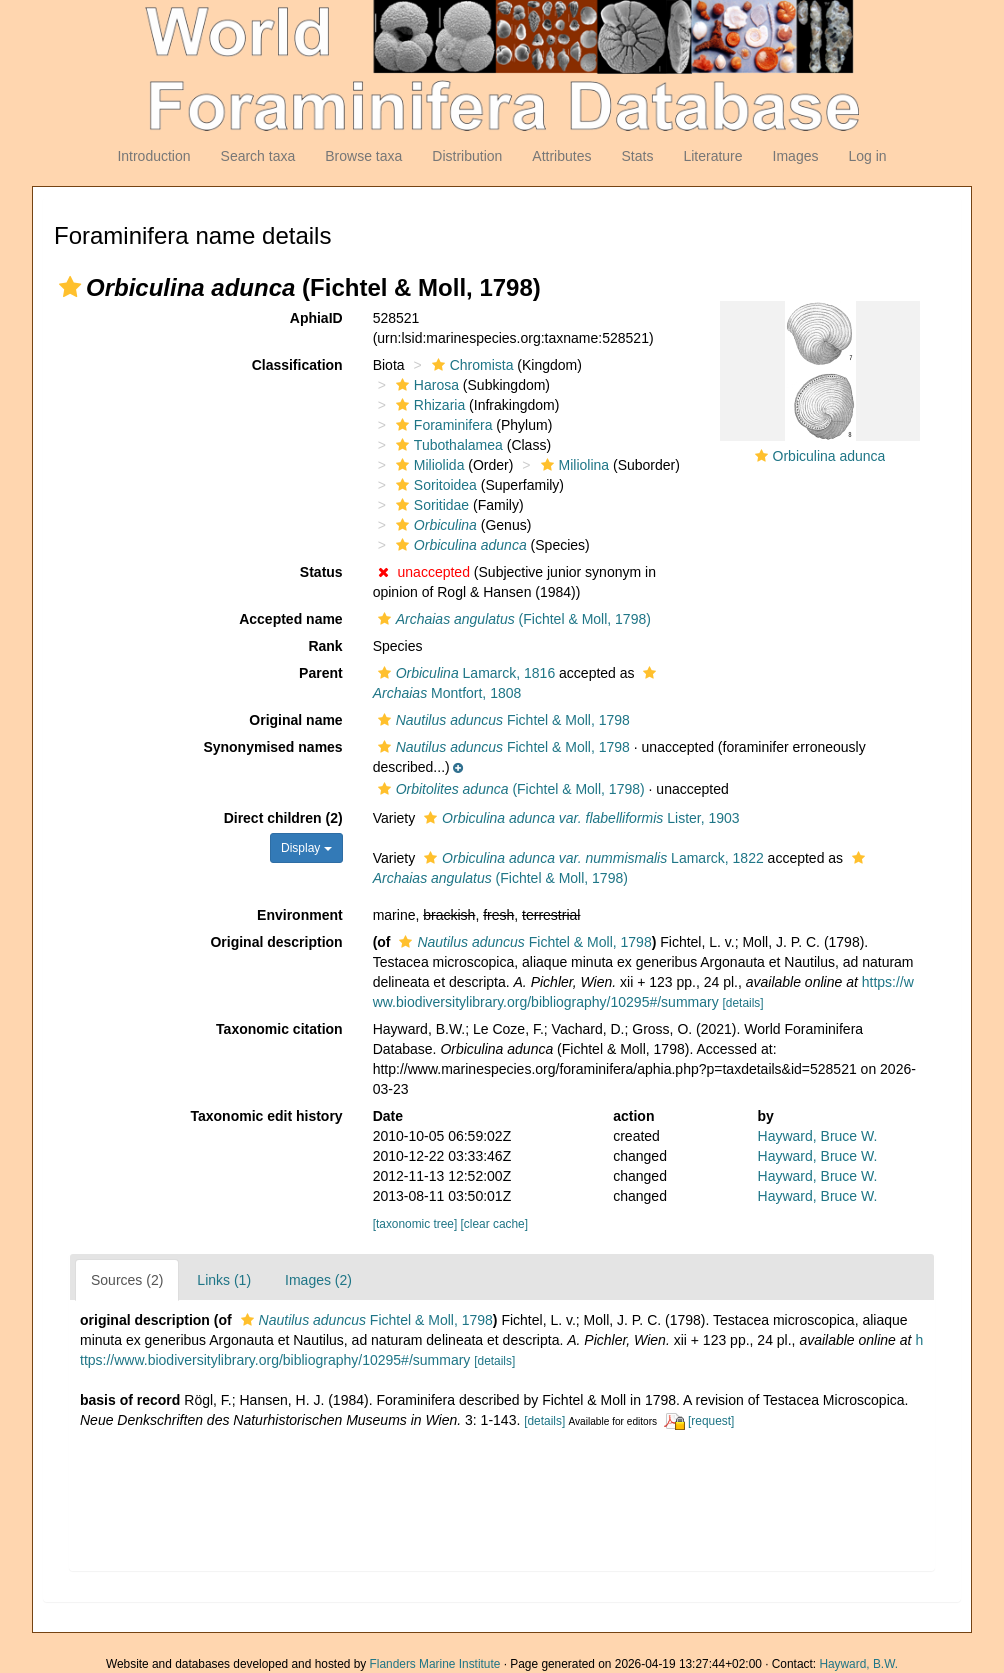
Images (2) (318, 1280)
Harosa (425, 385)
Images (796, 156)
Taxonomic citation (279, 1029)
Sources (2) (127, 1280)
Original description (276, 942)
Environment (300, 915)
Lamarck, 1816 (464, 673)
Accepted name (290, 619)
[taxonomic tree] (415, 1224)
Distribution (467, 156)
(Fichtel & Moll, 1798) (512, 619)
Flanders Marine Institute (435, 1664)
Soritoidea (434, 485)
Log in (867, 156)
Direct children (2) (283, 818)
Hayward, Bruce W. (818, 1136)
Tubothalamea (447, 445)
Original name (295, 720)
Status (321, 572)
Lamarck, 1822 (591, 858)
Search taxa (258, 156)
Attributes (561, 156)
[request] (711, 1421)
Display (306, 848)
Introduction (153, 156)
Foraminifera (442, 425)
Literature (712, 156)
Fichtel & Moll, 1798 (501, 720)
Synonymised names (272, 747)
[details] (743, 1003)
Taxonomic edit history (266, 1116)
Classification (297, 365)
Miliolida (428, 465)
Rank (325, 646)
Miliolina (573, 465)
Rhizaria (428, 405)
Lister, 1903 (579, 818)
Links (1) (224, 1280)
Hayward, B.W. (858, 1664)
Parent (321, 673)
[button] (70, 287)
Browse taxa (363, 156)
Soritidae (430, 505)
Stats (637, 156)
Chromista (470, 365)
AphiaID (316, 318)
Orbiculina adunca (829, 456)
